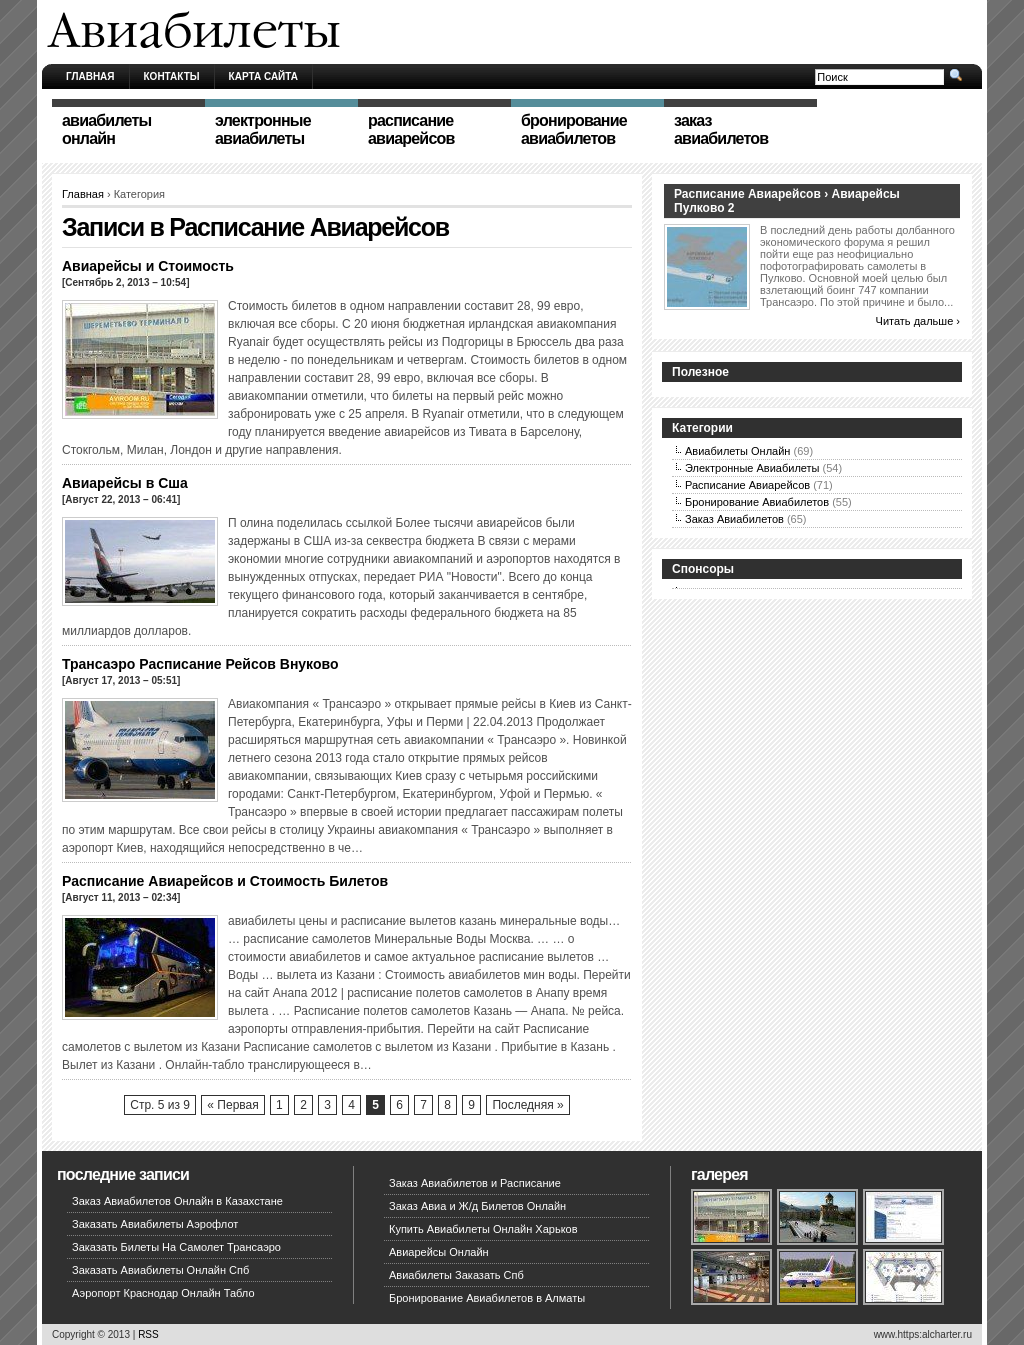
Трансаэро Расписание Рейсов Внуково (200, 664)
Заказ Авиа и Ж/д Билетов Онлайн (477, 1206)
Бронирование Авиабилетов (757, 502)
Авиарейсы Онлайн (439, 1252)
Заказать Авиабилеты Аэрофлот (155, 1224)
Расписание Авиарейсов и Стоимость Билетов (225, 881)
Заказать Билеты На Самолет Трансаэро (176, 1247)
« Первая (232, 1105)
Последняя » (527, 1105)
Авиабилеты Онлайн (737, 451)
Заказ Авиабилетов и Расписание (475, 1183)
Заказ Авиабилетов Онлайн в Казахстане (177, 1201)
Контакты (172, 76)
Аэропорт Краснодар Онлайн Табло (163, 1293)
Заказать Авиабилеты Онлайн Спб (160, 1270)
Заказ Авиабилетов (734, 519)
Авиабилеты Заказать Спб (456, 1275)
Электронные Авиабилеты (752, 468)
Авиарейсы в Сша (125, 483)
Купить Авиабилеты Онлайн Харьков (483, 1229)
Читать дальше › (918, 321)
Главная (90, 76)
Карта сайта (263, 76)
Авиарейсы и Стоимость (148, 266)
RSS (148, 1334)
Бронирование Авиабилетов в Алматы (487, 1298)
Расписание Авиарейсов (747, 485)
